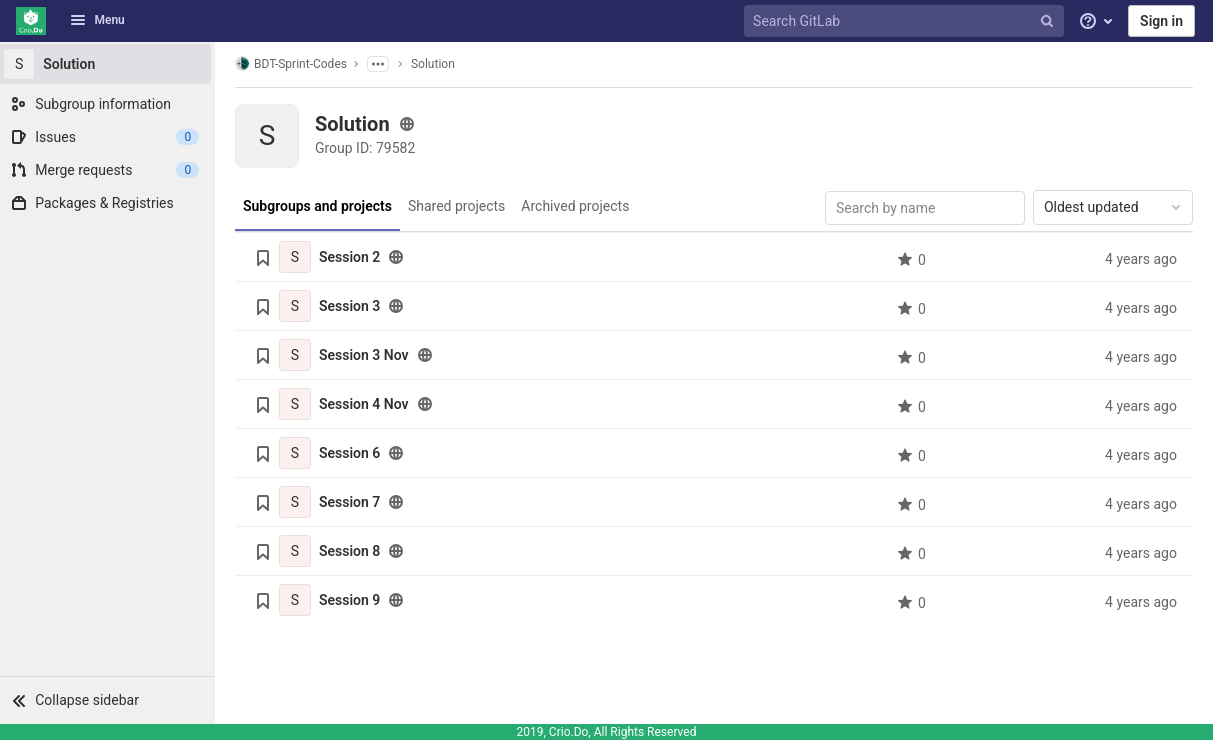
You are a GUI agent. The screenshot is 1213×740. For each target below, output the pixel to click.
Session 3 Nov (367, 355)
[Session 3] (298, 306)
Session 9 (352, 600)
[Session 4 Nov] (298, 404)
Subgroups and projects (320, 206)
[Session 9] (298, 600)
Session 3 (352, 306)
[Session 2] (298, 257)
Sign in (1161, 21)
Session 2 (352, 257)
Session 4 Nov (367, 404)
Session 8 (352, 551)
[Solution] (110, 64)
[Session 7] (298, 502)
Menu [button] (97, 20)
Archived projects (578, 206)
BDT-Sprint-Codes (294, 63)
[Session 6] (298, 453)
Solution (436, 64)
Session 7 (352, 502)
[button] (110, 700)
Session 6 (352, 453)
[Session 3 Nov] (298, 355)
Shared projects (458, 206)
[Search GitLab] (906, 21)
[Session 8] (298, 551)
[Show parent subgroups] (381, 64)
